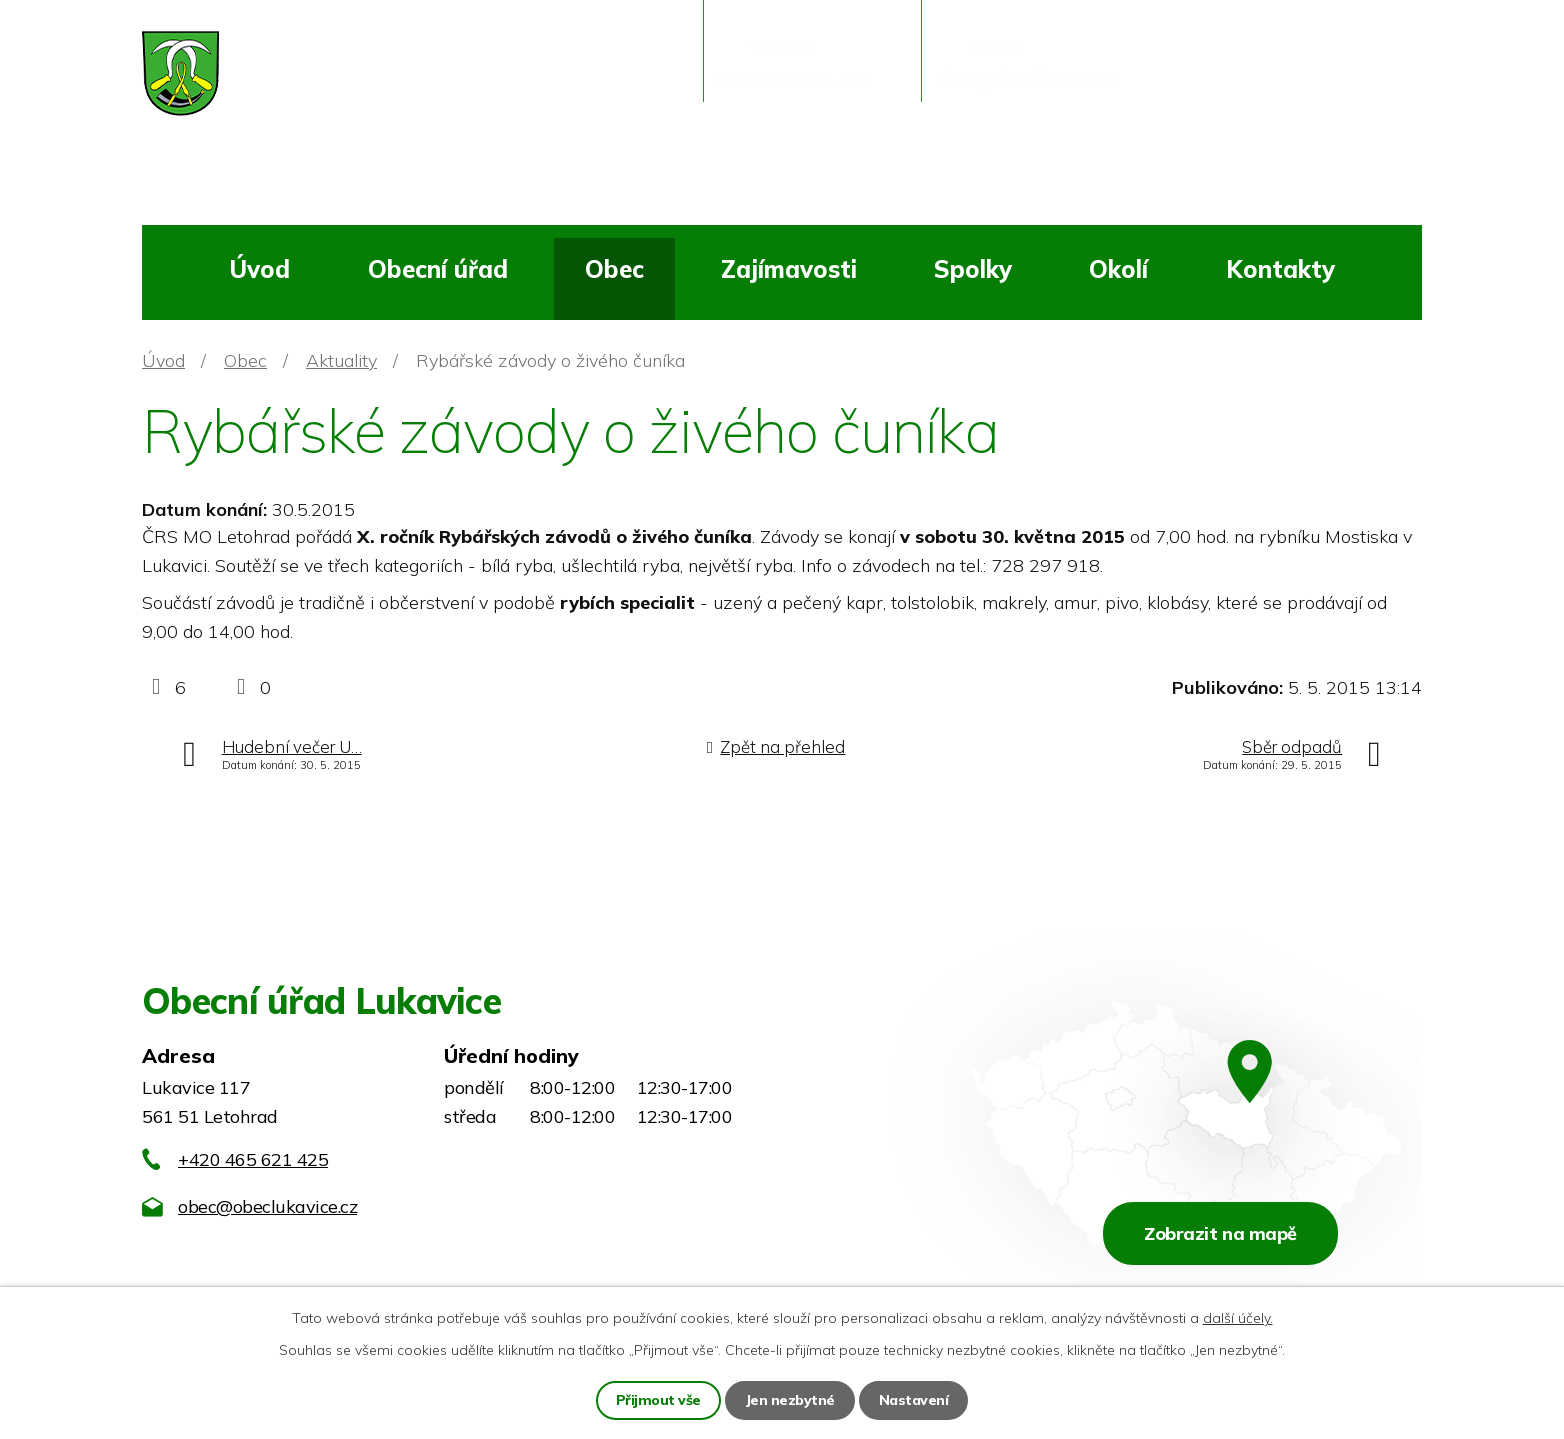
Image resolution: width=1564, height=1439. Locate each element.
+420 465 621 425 (253, 1159)
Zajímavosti (789, 269)
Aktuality (341, 360)
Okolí (1118, 269)
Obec (614, 269)
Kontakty (1280, 269)
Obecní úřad (438, 269)
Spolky (973, 269)
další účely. (1238, 1318)
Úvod (259, 269)
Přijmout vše (658, 1400)
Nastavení (914, 1400)
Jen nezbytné (790, 1400)
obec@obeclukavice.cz (267, 1206)
